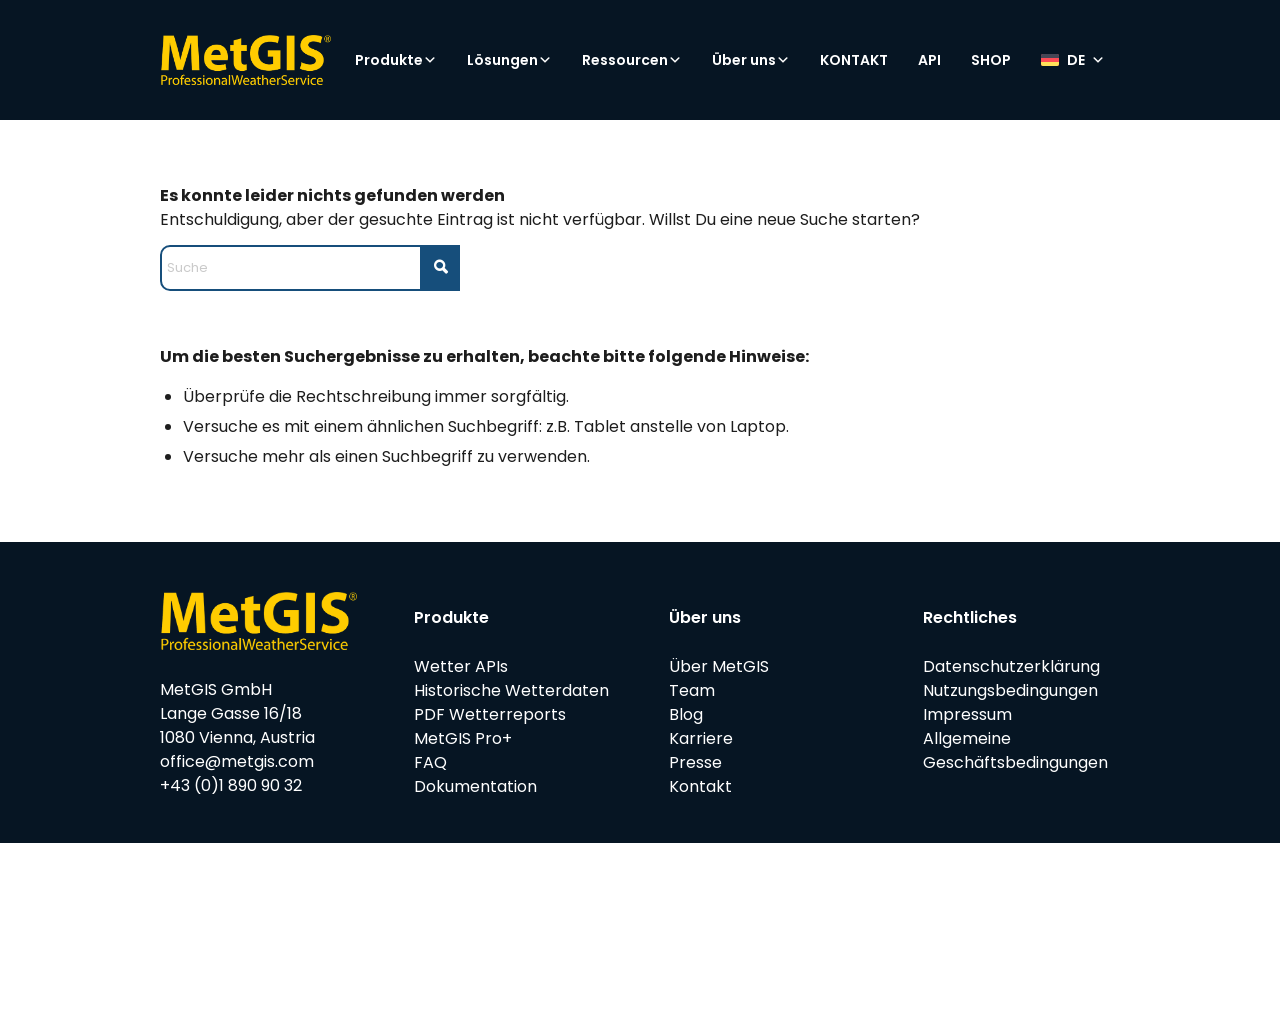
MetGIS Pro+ (463, 738)
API (929, 60)
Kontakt (700, 786)
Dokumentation (475, 786)
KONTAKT (854, 60)
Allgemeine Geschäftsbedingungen (1015, 750)
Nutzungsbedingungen (1010, 690)
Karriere (701, 738)
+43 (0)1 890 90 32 (231, 785)
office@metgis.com (237, 761)
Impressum (967, 714)
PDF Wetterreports (490, 714)
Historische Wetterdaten (511, 690)
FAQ (430, 762)
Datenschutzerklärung (1011, 666)
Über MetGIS (719, 666)
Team (692, 690)
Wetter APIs (461, 666)
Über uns (751, 60)
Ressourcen (632, 60)
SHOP (991, 60)
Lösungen (509, 60)
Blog (686, 714)
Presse (695, 762)
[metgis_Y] (245, 60)
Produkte (396, 60)
